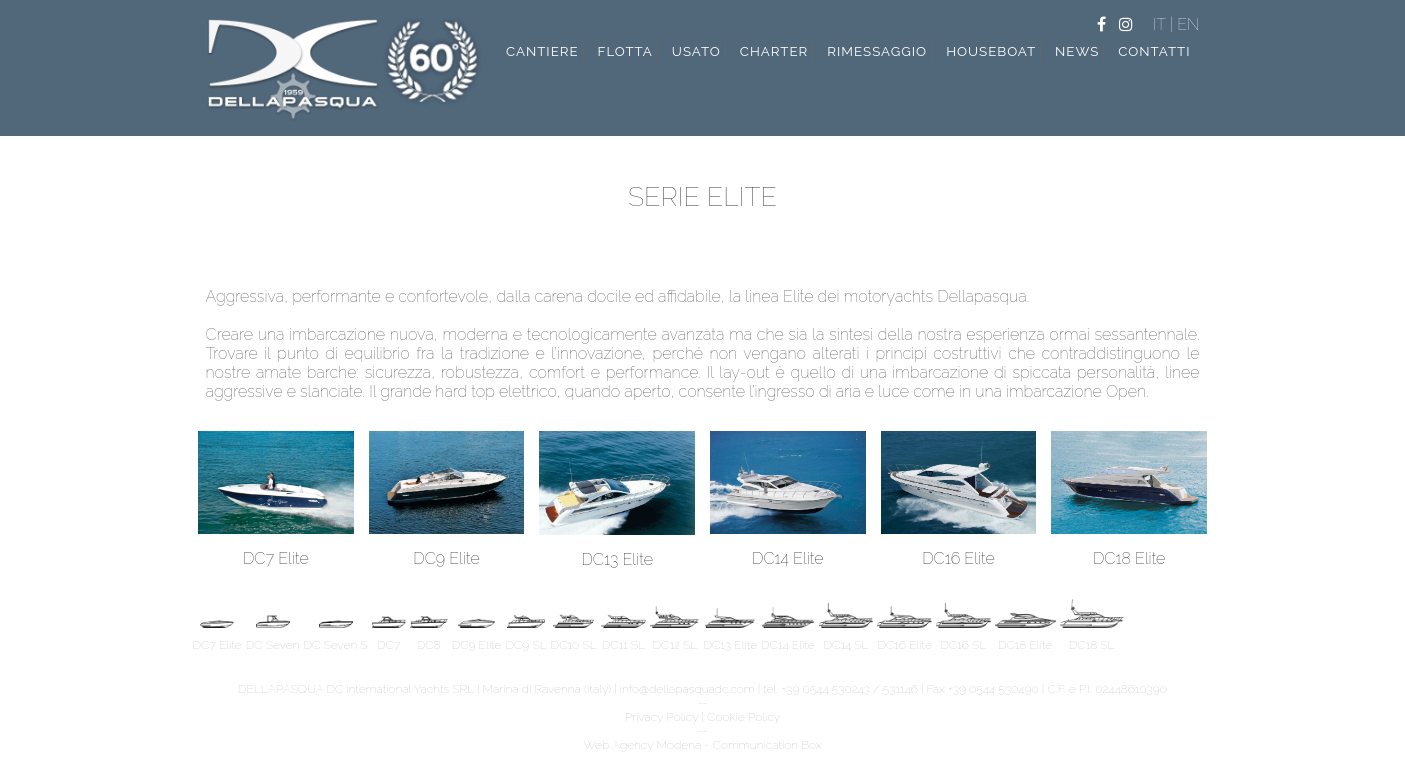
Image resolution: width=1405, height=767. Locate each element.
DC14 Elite (788, 551)
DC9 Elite (447, 551)
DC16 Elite (959, 551)
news (1077, 51)
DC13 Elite (617, 552)
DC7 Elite (276, 551)
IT (1161, 24)
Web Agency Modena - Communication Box (702, 745)
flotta (625, 51)
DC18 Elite (1129, 551)
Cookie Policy (743, 717)
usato (696, 51)
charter (774, 51)
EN (1188, 24)
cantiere (542, 51)
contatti (1154, 51)
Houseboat (991, 51)
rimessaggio (877, 51)
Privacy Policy (662, 717)
